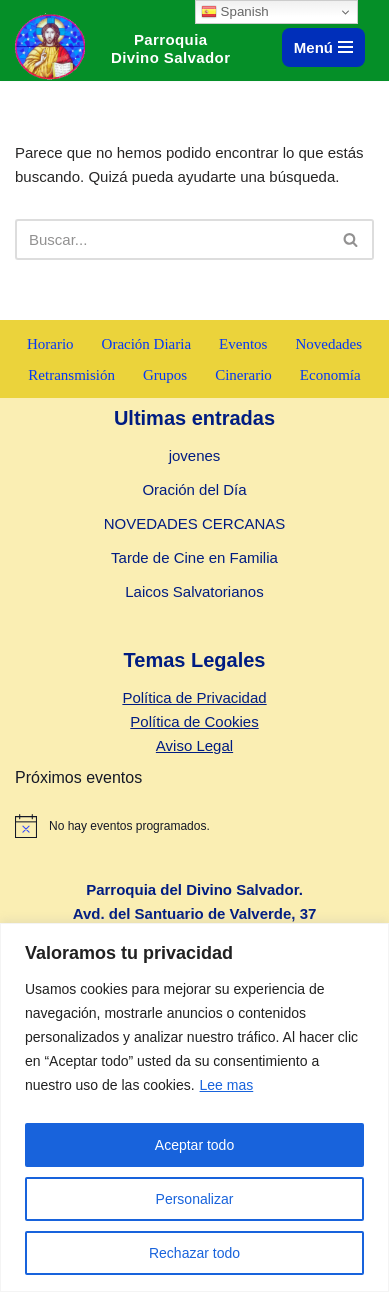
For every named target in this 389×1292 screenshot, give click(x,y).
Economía (330, 375)
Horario (50, 344)
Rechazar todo (194, 1253)
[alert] (194, 826)
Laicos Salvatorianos (194, 591)
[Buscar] (172, 239)
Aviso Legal (194, 745)
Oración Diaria (147, 344)
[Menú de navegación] (323, 47)
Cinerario (243, 375)
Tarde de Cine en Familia (194, 557)
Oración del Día (194, 489)
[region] (194, 1107)
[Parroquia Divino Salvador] (55, 46)
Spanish (235, 12)
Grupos (165, 375)
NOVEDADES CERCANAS (195, 523)
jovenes (195, 455)
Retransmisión (71, 375)
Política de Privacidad (194, 697)
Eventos (243, 344)
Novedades (328, 344)
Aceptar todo (194, 1145)
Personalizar (195, 1199)
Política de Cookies (194, 721)
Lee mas (227, 1085)
